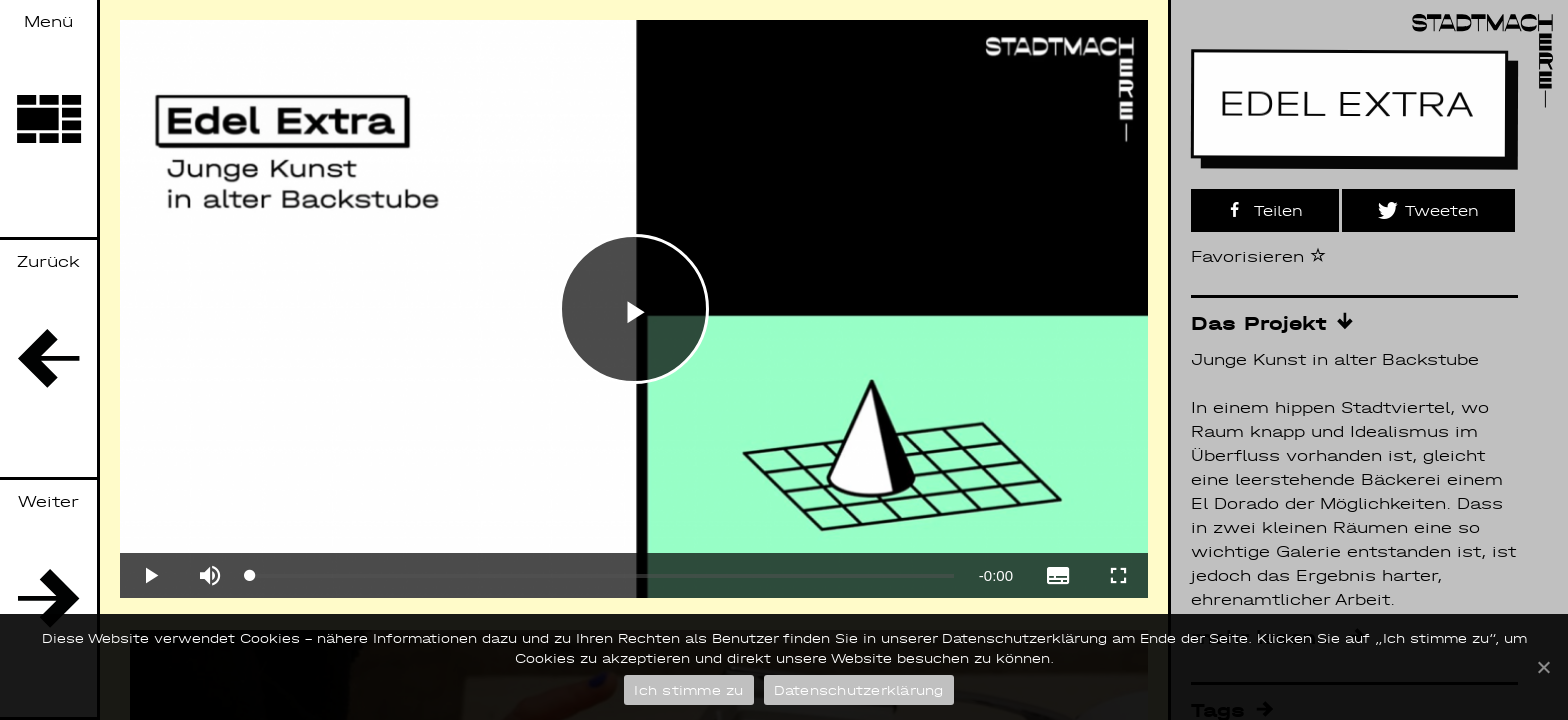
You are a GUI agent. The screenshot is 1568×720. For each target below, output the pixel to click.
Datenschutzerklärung (859, 690)
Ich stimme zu (688, 690)
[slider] (602, 576)
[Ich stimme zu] (1543, 667)
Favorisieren (1258, 256)
